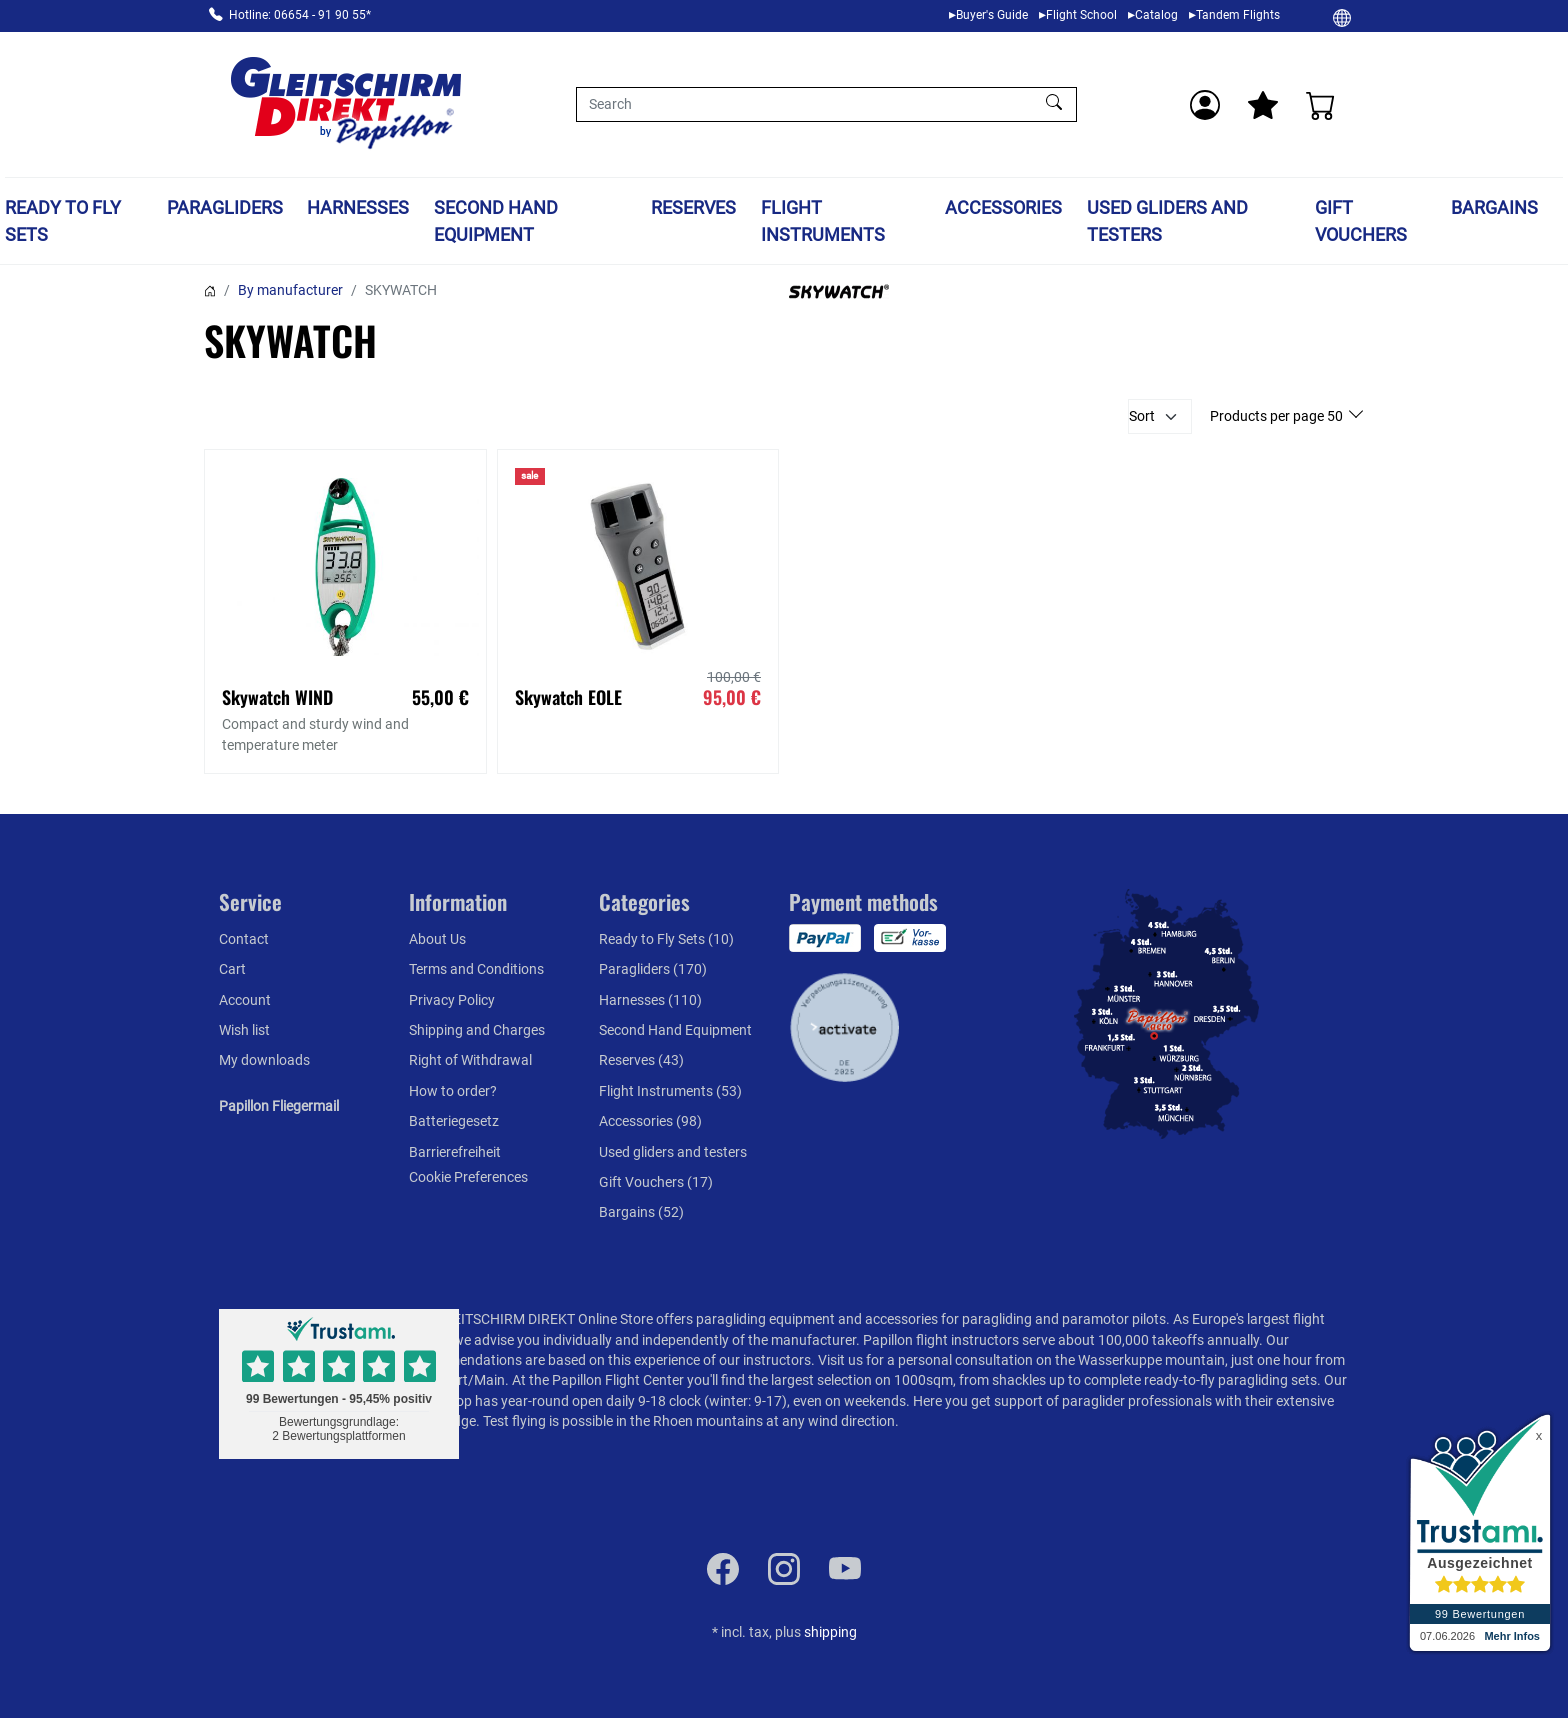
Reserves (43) (641, 1060)
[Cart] (1321, 105)
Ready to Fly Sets (63, 221)
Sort (1142, 416)
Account (245, 1000)
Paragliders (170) (653, 969)
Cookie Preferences (468, 1177)
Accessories (1003, 207)
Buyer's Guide (992, 15)
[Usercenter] (1205, 105)
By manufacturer (290, 290)
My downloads (264, 1060)
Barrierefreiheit (455, 1152)
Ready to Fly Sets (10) (666, 939)
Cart (232, 969)
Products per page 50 (1278, 416)
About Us (437, 939)
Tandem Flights (1238, 15)
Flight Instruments (823, 221)
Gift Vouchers (1361, 221)
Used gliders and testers (1167, 221)
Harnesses (358, 207)
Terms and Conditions (476, 969)
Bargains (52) (641, 1212)
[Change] (1342, 17)
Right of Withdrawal (470, 1060)
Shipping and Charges (477, 1030)
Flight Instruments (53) (670, 1091)
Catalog (1156, 15)
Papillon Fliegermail (279, 1106)
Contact (244, 939)
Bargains (1494, 207)
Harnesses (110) (650, 1000)
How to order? (453, 1091)
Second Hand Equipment (496, 221)
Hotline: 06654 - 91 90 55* (300, 15)
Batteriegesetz (454, 1121)
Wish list (244, 1030)
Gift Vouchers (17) (656, 1182)
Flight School (1081, 15)
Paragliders (225, 207)
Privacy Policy (452, 1000)
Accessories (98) (650, 1121)
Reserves (693, 207)
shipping (830, 1632)
